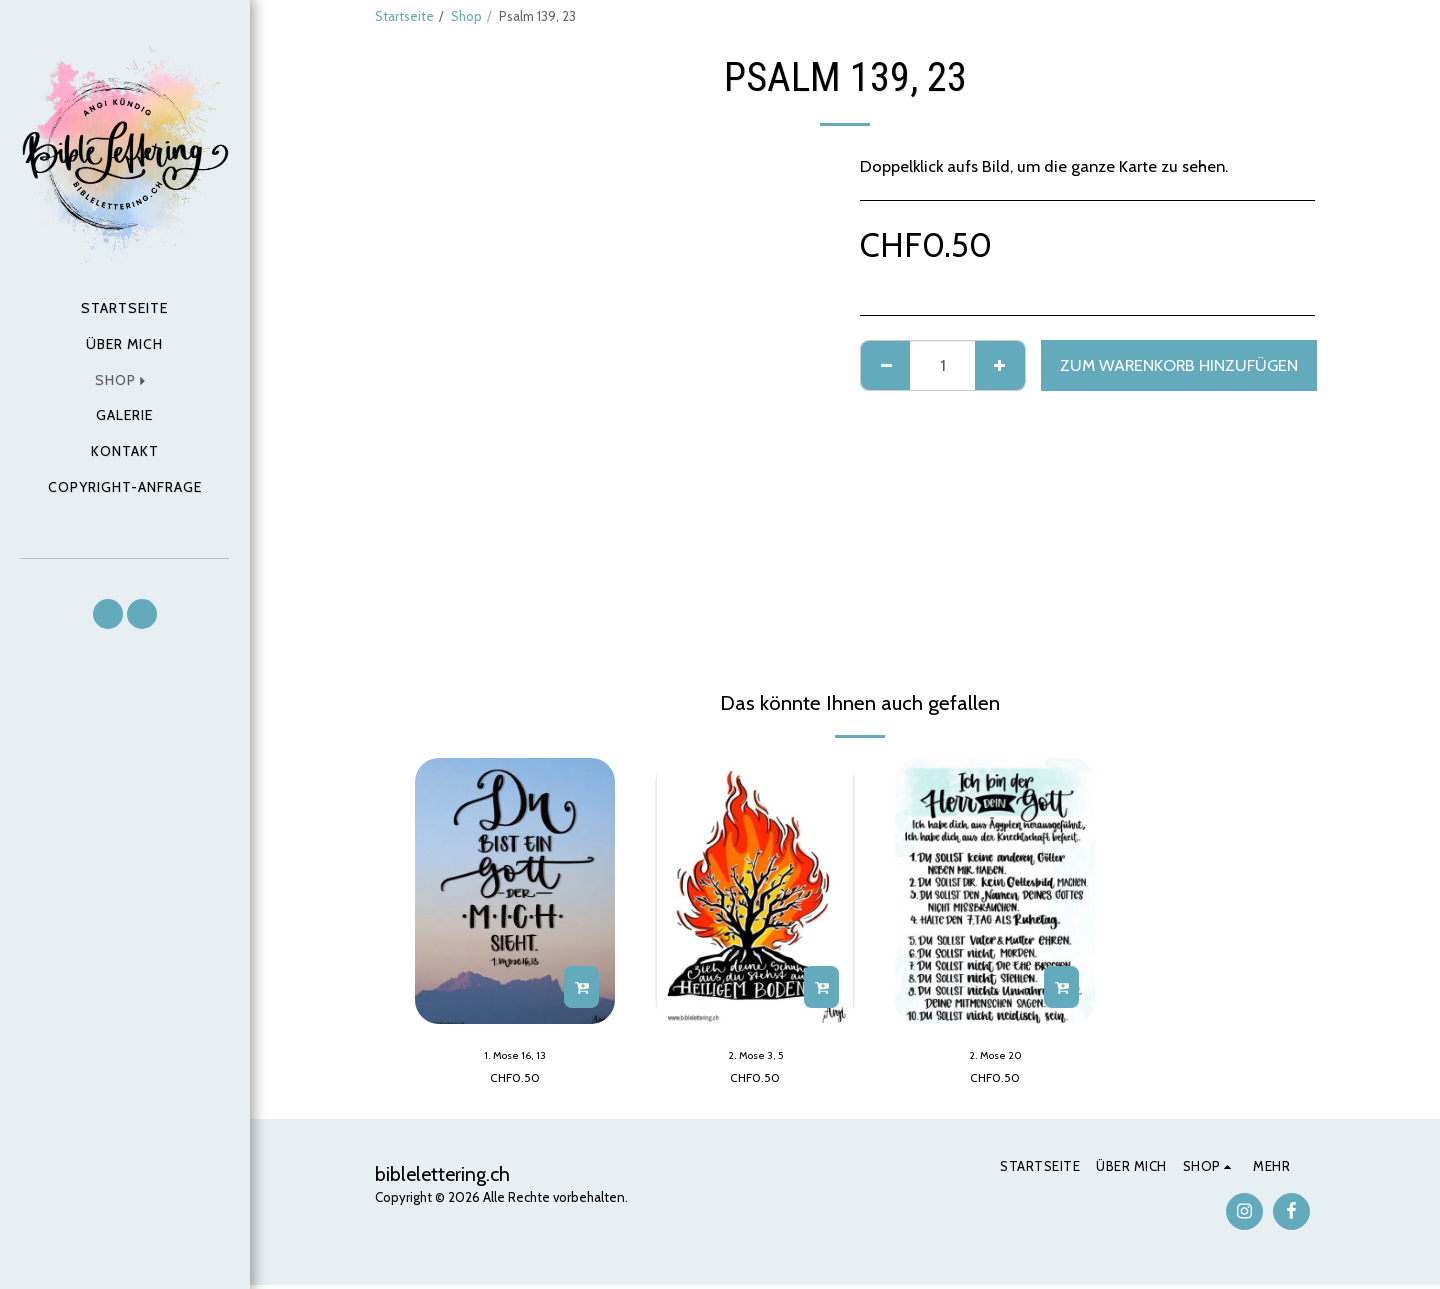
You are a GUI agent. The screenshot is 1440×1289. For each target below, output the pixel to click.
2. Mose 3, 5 (755, 1057)
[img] (515, 891)
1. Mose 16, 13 (515, 1057)
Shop (466, 16)
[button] (108, 614)
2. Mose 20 (995, 1057)
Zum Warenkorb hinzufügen (1179, 365)
